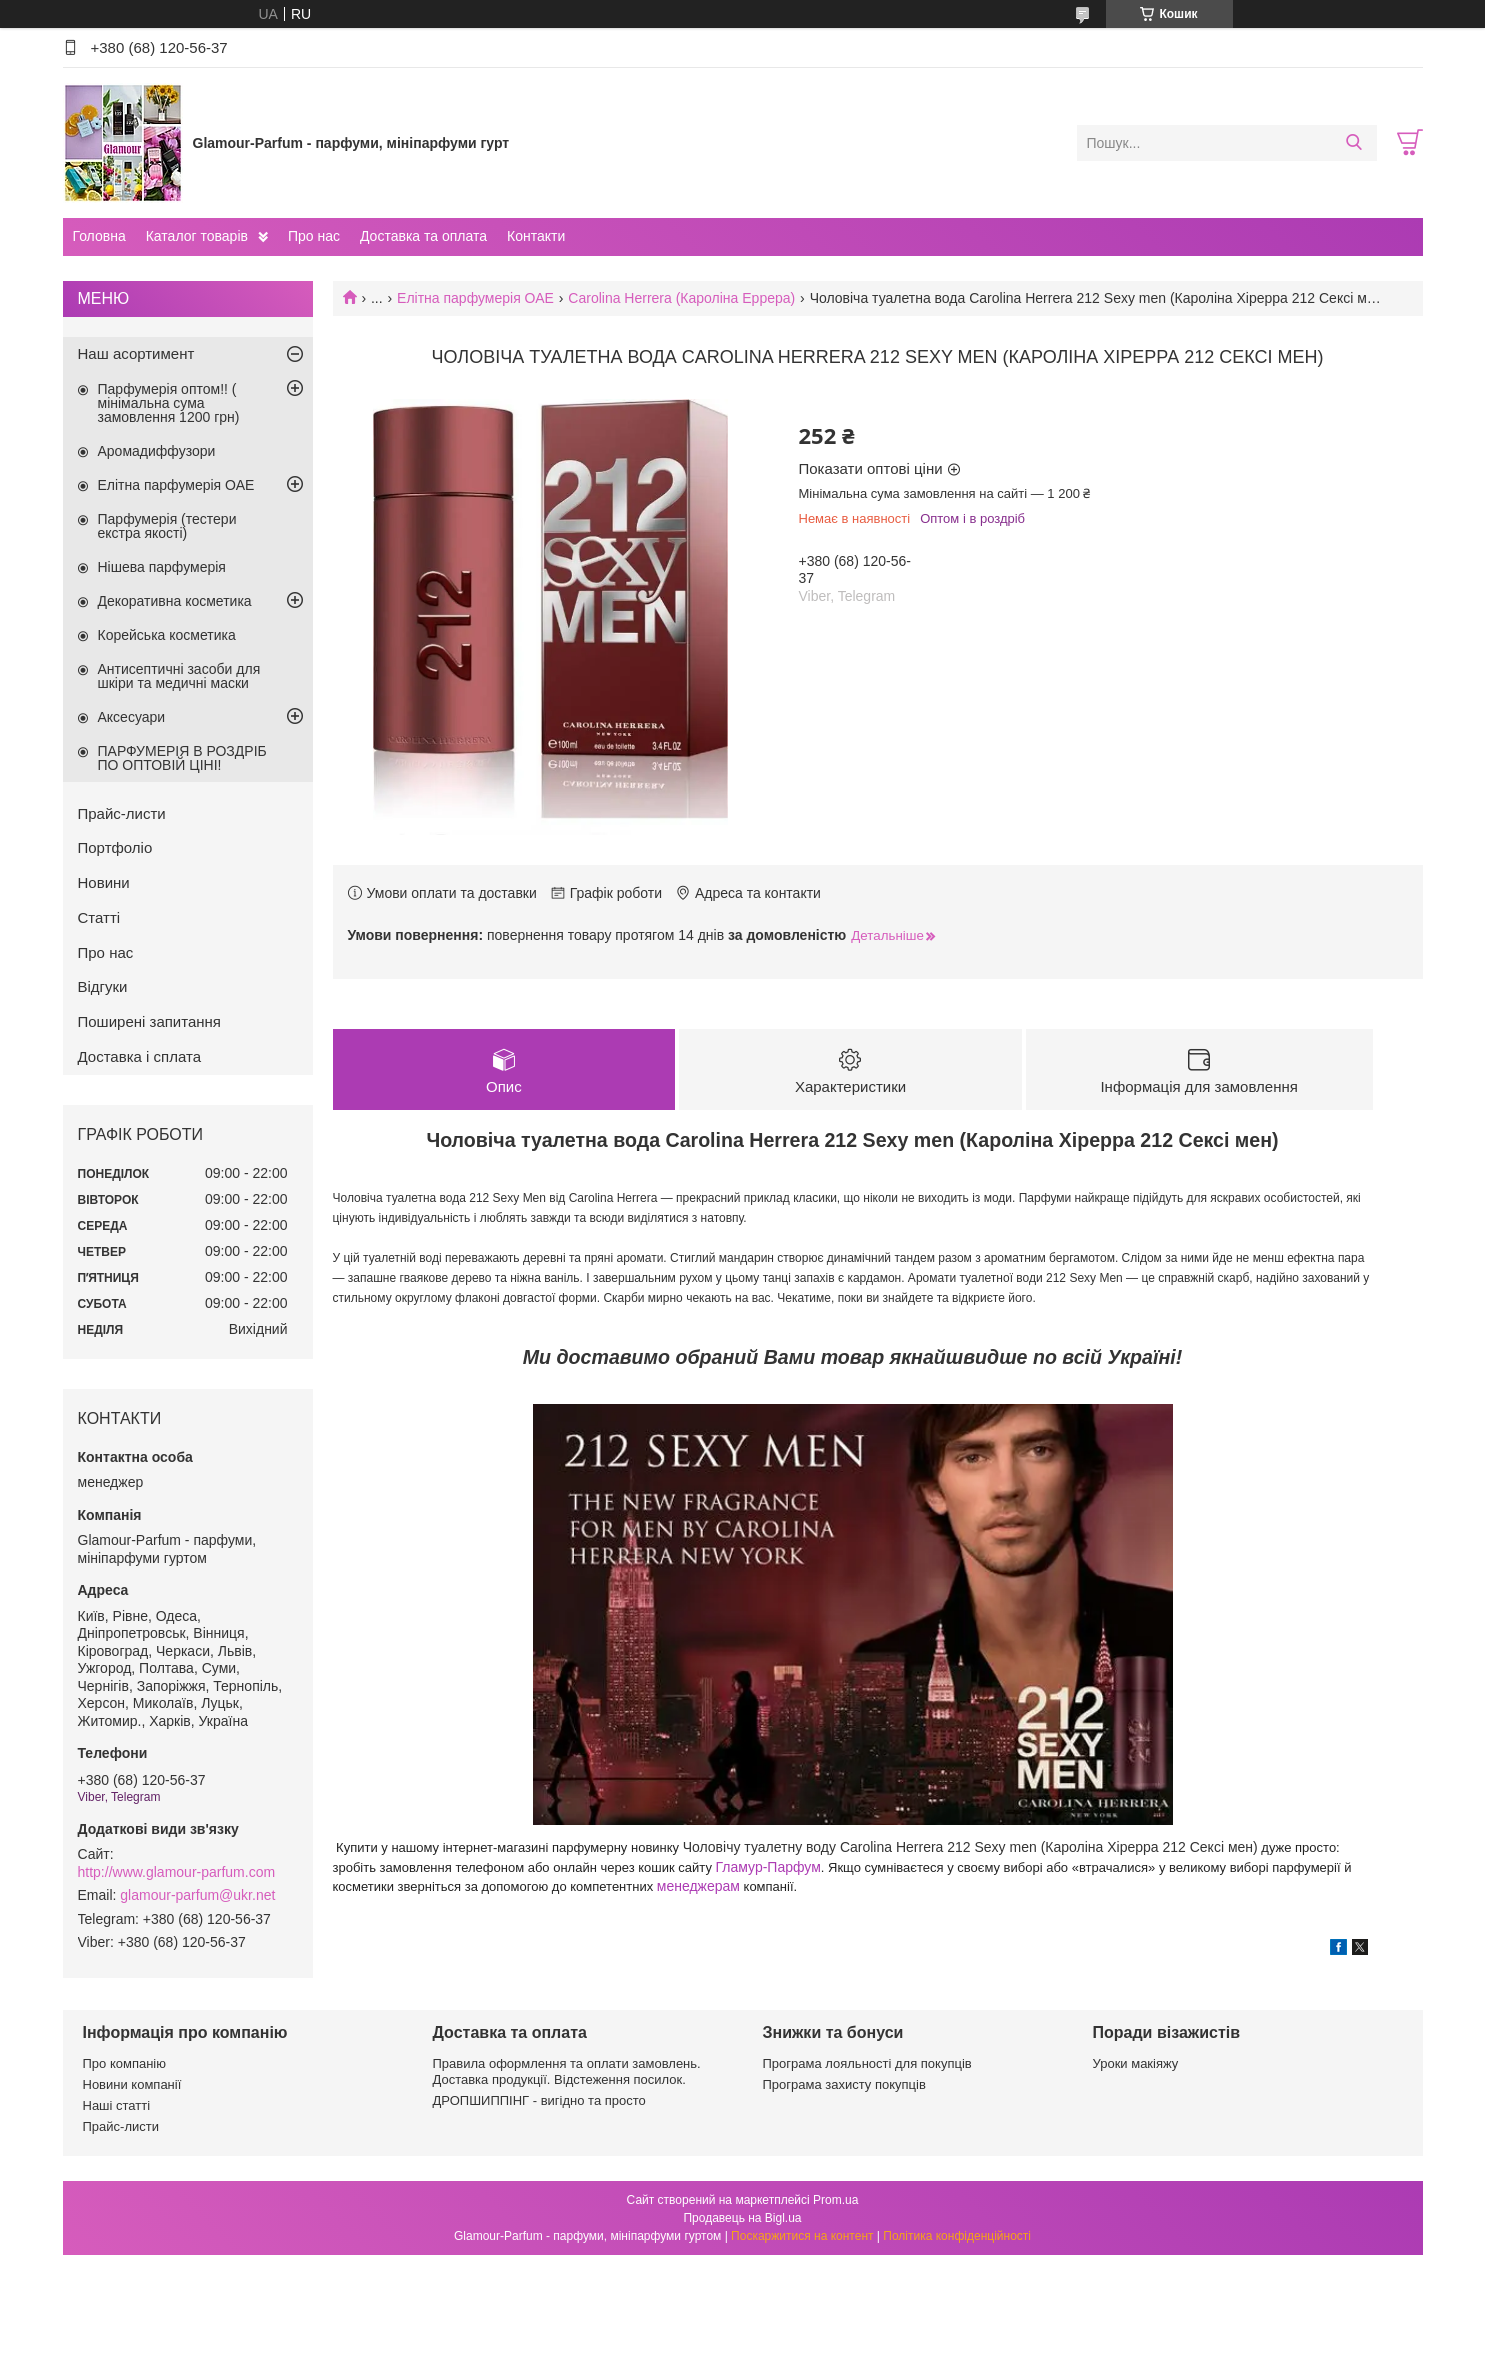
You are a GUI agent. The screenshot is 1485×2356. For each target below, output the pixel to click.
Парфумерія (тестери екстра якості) (167, 526)
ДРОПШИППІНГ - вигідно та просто (539, 2101)
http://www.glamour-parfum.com (177, 1872)
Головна (99, 236)
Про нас (314, 236)
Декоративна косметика (175, 601)
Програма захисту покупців (844, 2084)
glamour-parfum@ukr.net (197, 1895)
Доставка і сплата (140, 1056)
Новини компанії (132, 2084)
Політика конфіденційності (957, 2236)
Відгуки (103, 986)
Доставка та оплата (423, 236)
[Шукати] (1354, 143)
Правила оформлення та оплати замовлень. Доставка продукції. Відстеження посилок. (567, 2071)
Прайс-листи (122, 813)
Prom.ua (835, 2200)
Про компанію (125, 2063)
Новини (104, 882)
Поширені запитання (149, 1021)
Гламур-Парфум (768, 1867)
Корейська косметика (167, 635)
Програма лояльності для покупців (867, 2063)
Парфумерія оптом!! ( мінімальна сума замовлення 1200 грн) (169, 403)
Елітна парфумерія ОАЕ (475, 298)
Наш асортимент (136, 353)
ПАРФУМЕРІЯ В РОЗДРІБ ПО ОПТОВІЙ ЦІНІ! (182, 758)
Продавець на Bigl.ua (742, 2218)
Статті (99, 917)
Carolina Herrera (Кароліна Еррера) (681, 298)
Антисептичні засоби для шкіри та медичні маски (179, 676)
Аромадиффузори (157, 451)
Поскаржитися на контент (802, 2236)
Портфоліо (115, 847)
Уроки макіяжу (1136, 2063)
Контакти (536, 236)
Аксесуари (132, 717)
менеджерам (698, 1886)
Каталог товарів (197, 236)
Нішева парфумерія (162, 567)
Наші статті (117, 2106)
